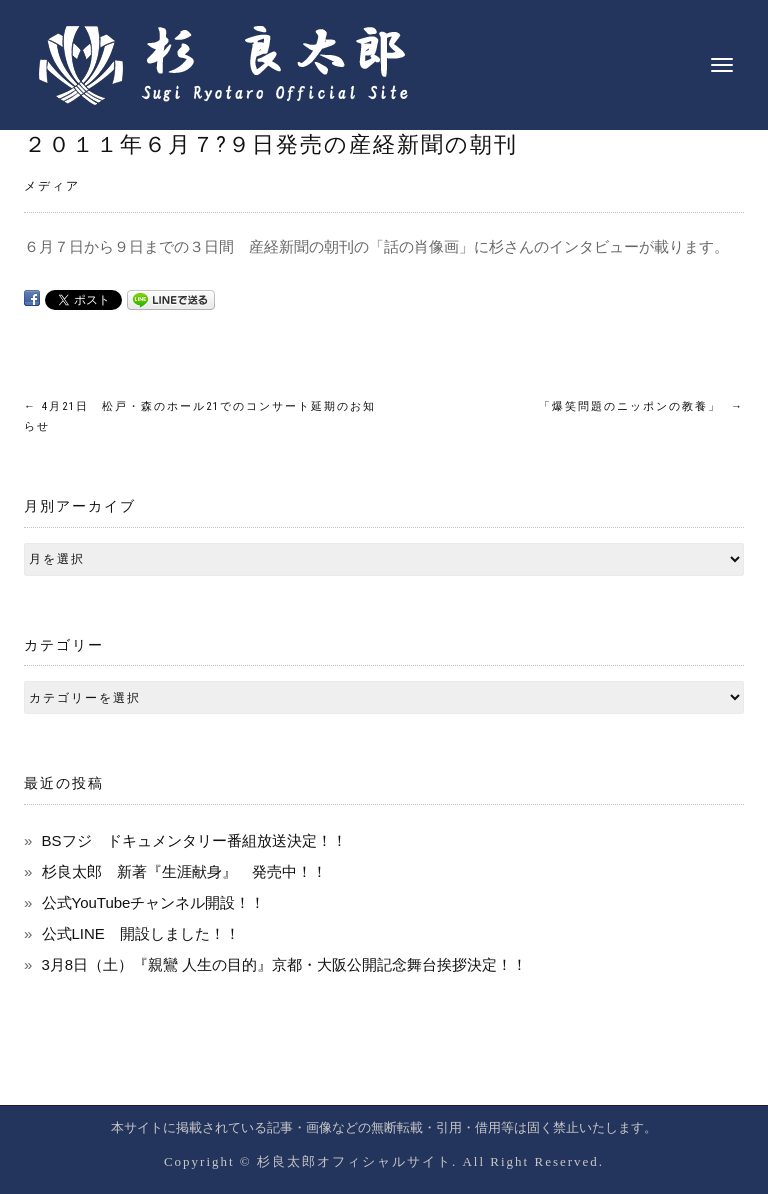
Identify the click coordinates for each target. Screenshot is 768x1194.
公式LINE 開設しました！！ (141, 933)
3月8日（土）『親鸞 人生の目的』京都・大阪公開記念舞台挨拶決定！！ (285, 964)
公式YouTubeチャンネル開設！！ (154, 902)
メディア (52, 186)
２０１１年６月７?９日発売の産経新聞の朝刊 (271, 144)
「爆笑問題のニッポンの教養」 (641, 406)
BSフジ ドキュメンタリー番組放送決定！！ (194, 840)
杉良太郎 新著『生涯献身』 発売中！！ (184, 871)
